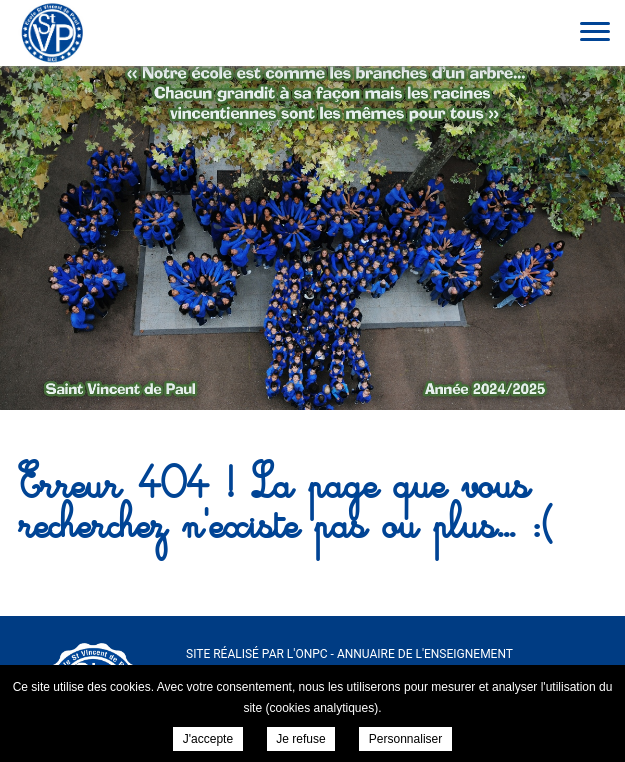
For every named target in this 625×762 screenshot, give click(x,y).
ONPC (311, 654)
